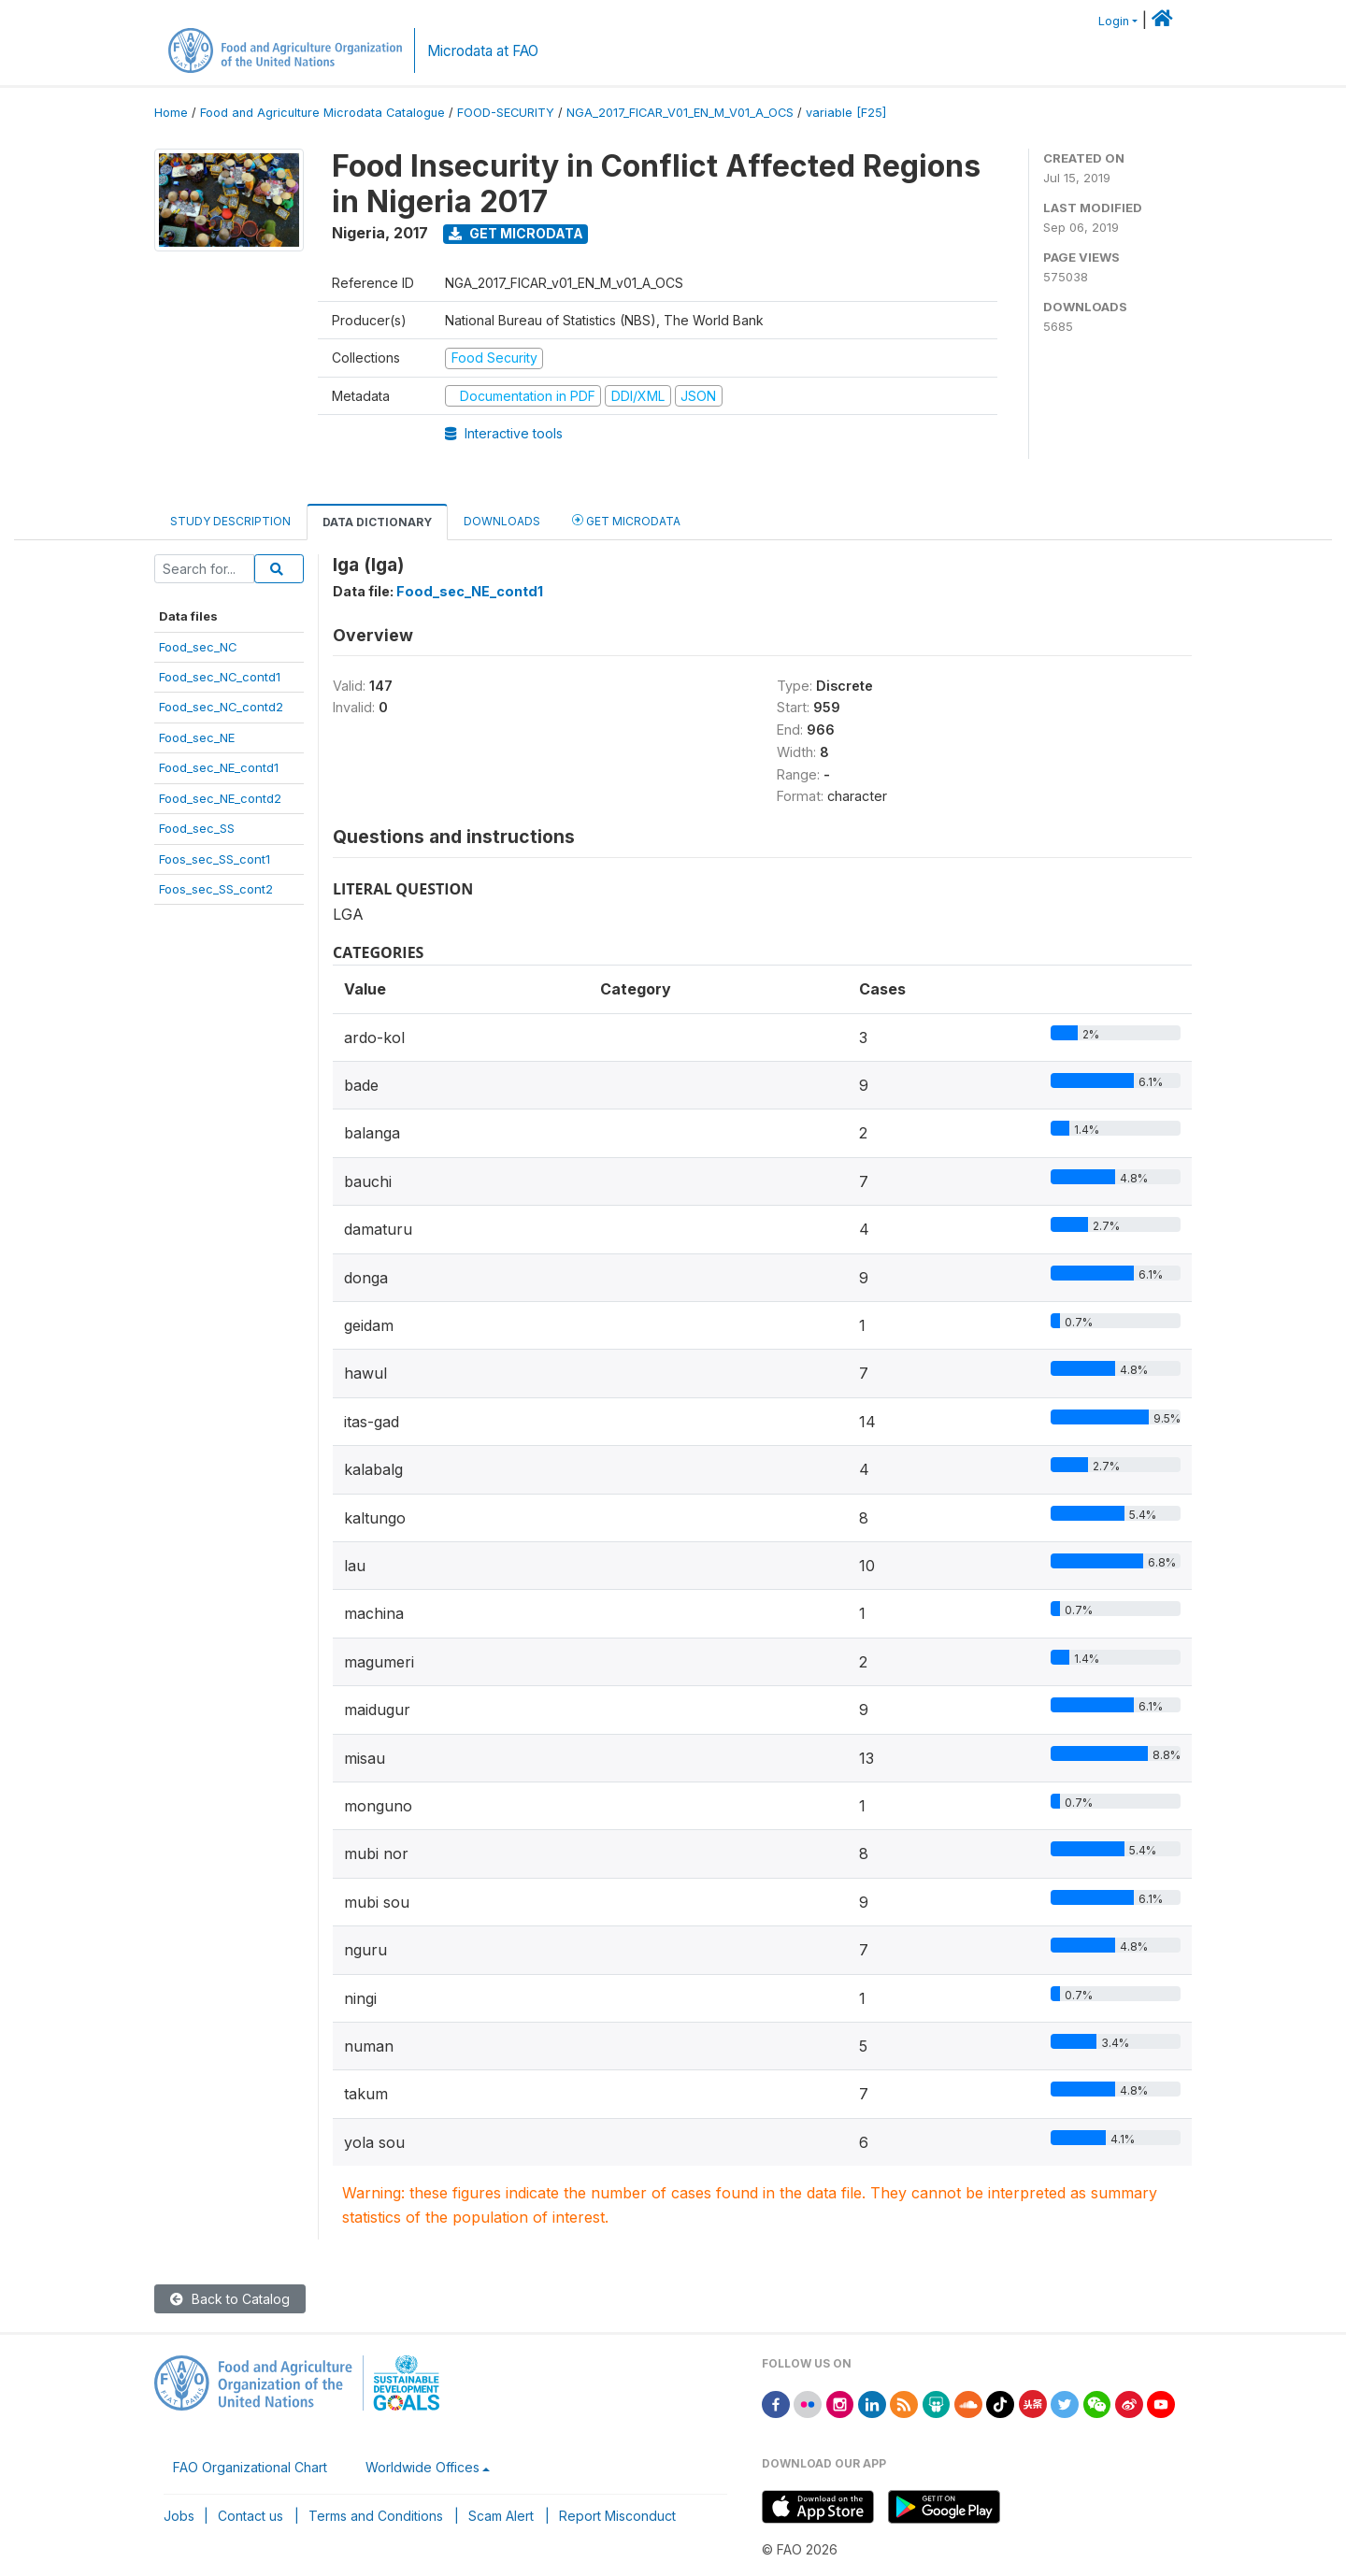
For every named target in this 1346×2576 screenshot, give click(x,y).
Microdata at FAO (482, 51)
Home (171, 113)
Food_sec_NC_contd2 (221, 706)
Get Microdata (516, 233)
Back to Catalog (230, 2299)
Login (1113, 21)
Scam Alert (501, 2516)
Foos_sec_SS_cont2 (216, 888)
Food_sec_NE (197, 737)
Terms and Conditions (375, 2516)
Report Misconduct (617, 2516)
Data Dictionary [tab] (377, 522)
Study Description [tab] (230, 521)
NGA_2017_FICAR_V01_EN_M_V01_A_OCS (680, 113)
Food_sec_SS (197, 828)
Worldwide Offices (422, 2467)
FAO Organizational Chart (250, 2467)
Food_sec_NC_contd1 (219, 676)
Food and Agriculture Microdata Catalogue (322, 113)
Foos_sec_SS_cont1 (214, 859)
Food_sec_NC (198, 646)
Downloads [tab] (502, 521)
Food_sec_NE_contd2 (220, 798)
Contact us (250, 2516)
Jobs (179, 2516)
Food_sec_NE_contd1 (219, 767)
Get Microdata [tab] (626, 520)
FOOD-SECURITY (505, 113)
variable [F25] (846, 113)
